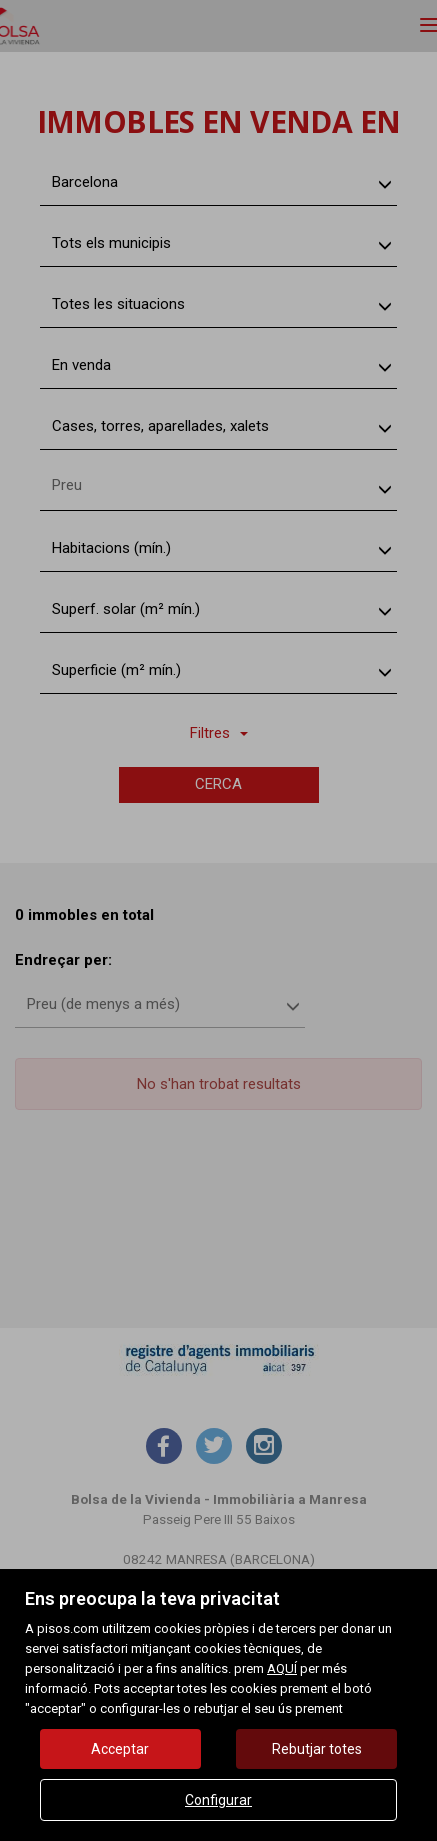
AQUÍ (282, 1668)
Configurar (218, 1800)
